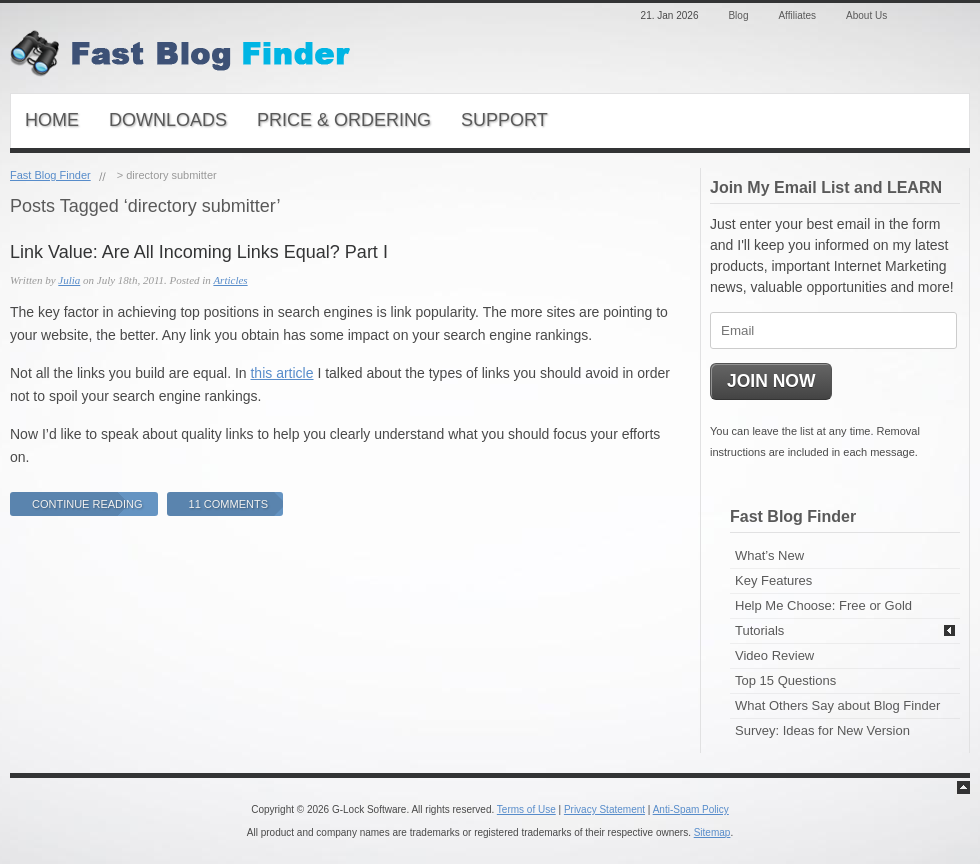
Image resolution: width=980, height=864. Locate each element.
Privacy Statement (604, 809)
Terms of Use (526, 809)
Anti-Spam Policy (691, 809)
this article (281, 373)
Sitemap (712, 832)
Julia (69, 280)
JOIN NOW (771, 381)
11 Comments (228, 504)
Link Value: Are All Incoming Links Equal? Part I (199, 252)
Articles (230, 280)
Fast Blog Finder (50, 175)
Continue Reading (87, 504)
